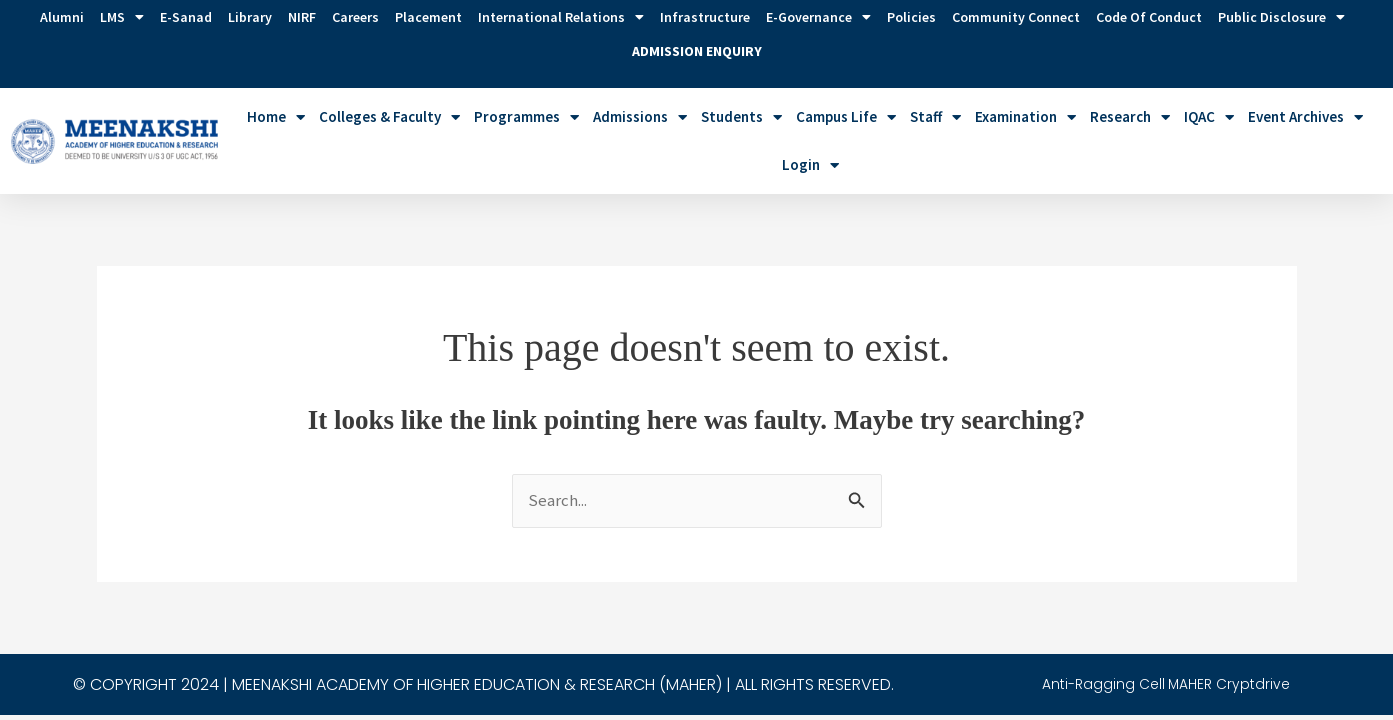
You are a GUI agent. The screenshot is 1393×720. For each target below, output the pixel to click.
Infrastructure (705, 17)
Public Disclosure (1281, 17)
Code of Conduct (1149, 17)
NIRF (302, 17)
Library (250, 17)
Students (741, 117)
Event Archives (1305, 117)
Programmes (526, 117)
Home (276, 117)
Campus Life (846, 117)
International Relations (561, 17)
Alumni (62, 17)
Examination (1025, 117)
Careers (355, 17)
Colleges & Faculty (389, 117)
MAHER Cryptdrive (1249, 604)
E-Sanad (186, 17)
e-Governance (818, 17)
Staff (935, 117)
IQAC (1209, 117)
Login (810, 165)
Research (1130, 117)
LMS (122, 17)
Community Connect (1016, 17)
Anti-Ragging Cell (1113, 604)
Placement (428, 17)
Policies (911, 17)
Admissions (640, 117)
